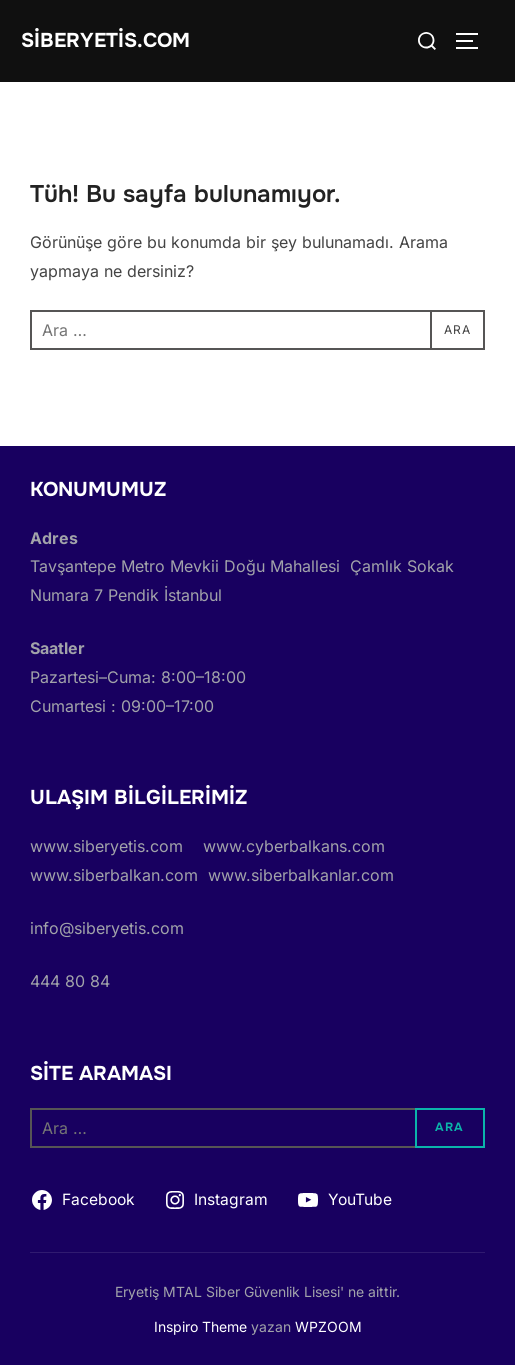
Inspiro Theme (200, 1326)
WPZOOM (328, 1326)
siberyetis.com (105, 40)
